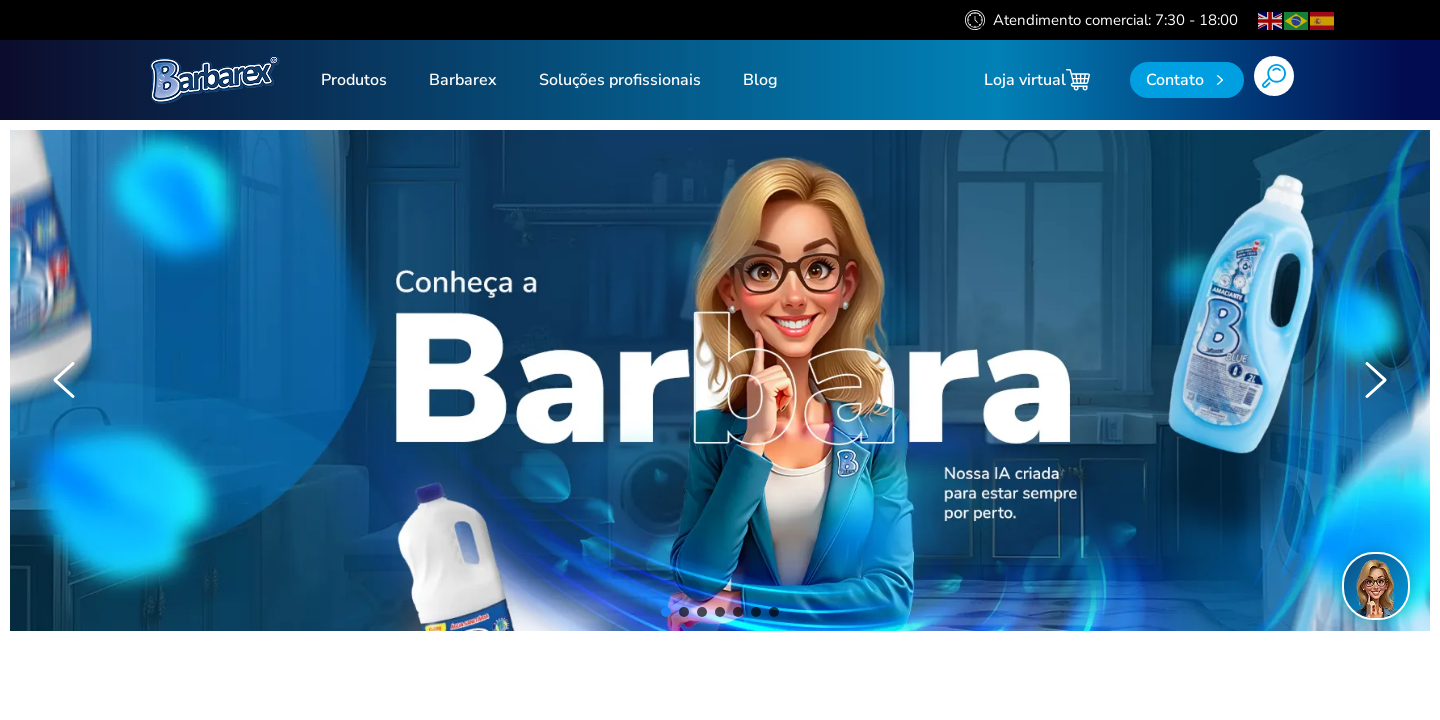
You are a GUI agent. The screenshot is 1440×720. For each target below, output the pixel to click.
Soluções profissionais (620, 80)
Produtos (354, 80)
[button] (64, 380)
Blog (760, 80)
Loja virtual (1037, 80)
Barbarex (463, 80)
